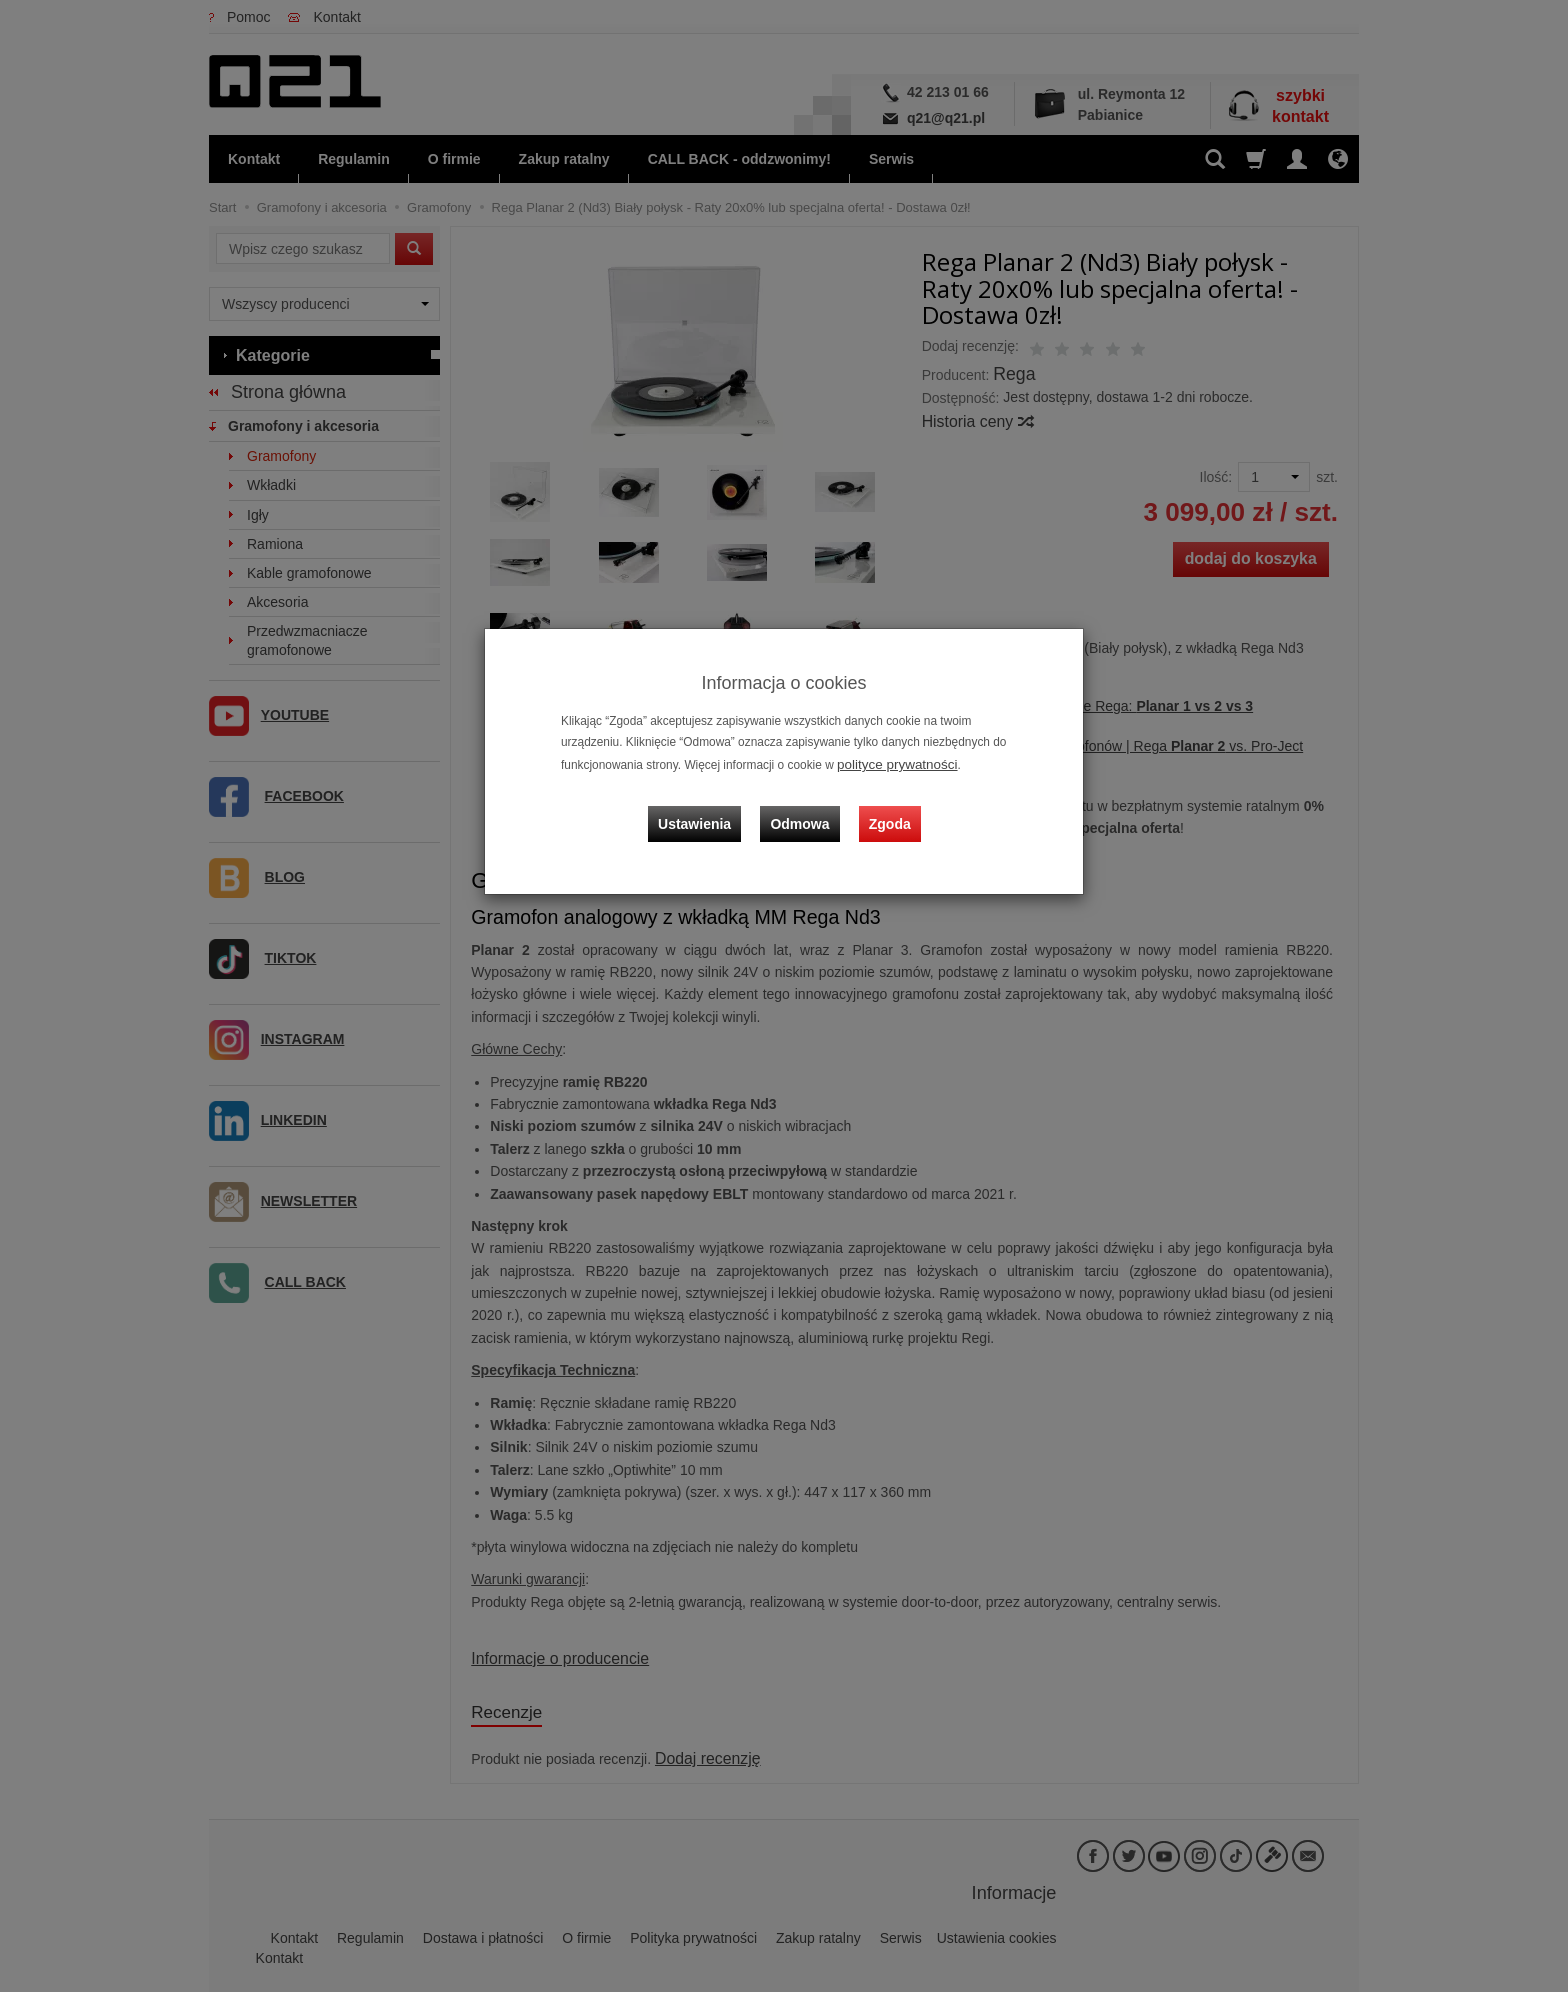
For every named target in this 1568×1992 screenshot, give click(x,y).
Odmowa (804, 807)
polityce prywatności (890, 763)
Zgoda (885, 807)
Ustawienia (708, 807)
